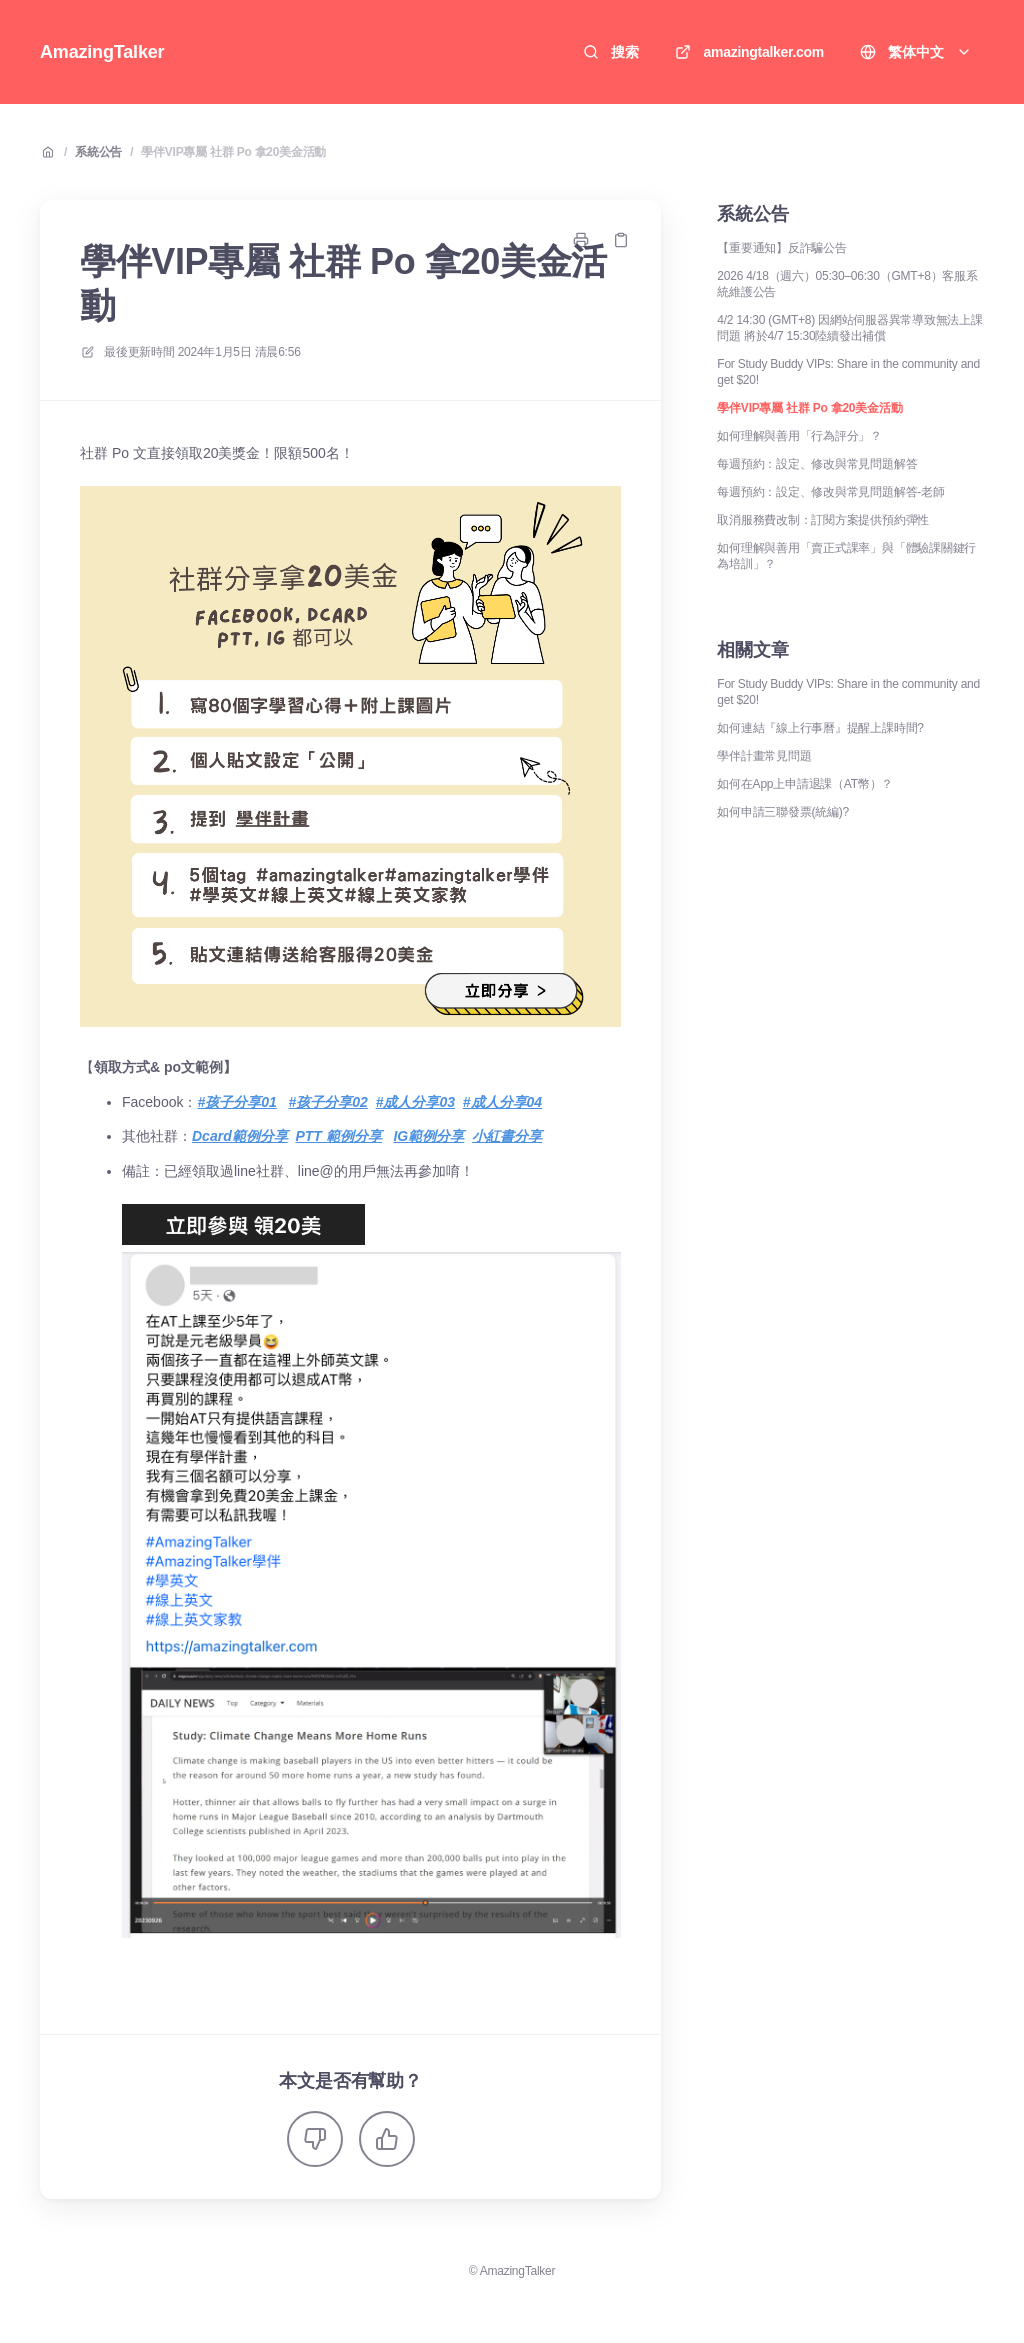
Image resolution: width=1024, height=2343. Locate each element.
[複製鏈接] (621, 240)
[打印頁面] (581, 240)
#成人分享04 (502, 1102)
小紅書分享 (507, 1136)
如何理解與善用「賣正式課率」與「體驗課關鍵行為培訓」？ (846, 556)
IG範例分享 (428, 1136)
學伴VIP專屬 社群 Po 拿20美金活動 (233, 152)
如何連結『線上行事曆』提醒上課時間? (820, 728)
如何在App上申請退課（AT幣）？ (805, 784)
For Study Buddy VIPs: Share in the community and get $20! (848, 372)
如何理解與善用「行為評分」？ (799, 436)
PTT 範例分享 (338, 1136)
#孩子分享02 (328, 1102)
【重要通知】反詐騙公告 (781, 248)
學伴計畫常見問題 (764, 756)
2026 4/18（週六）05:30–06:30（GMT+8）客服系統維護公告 (847, 284)
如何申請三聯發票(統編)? (783, 812)
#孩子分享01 (236, 1102)
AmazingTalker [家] (102, 52)
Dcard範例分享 (240, 1136)
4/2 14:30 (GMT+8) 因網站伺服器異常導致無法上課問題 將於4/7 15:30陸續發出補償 (849, 328)
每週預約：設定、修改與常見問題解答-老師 (830, 492)
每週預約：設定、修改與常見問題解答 (817, 464)
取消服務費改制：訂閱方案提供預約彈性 (823, 520)
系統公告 (98, 152)
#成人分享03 (415, 1102)
